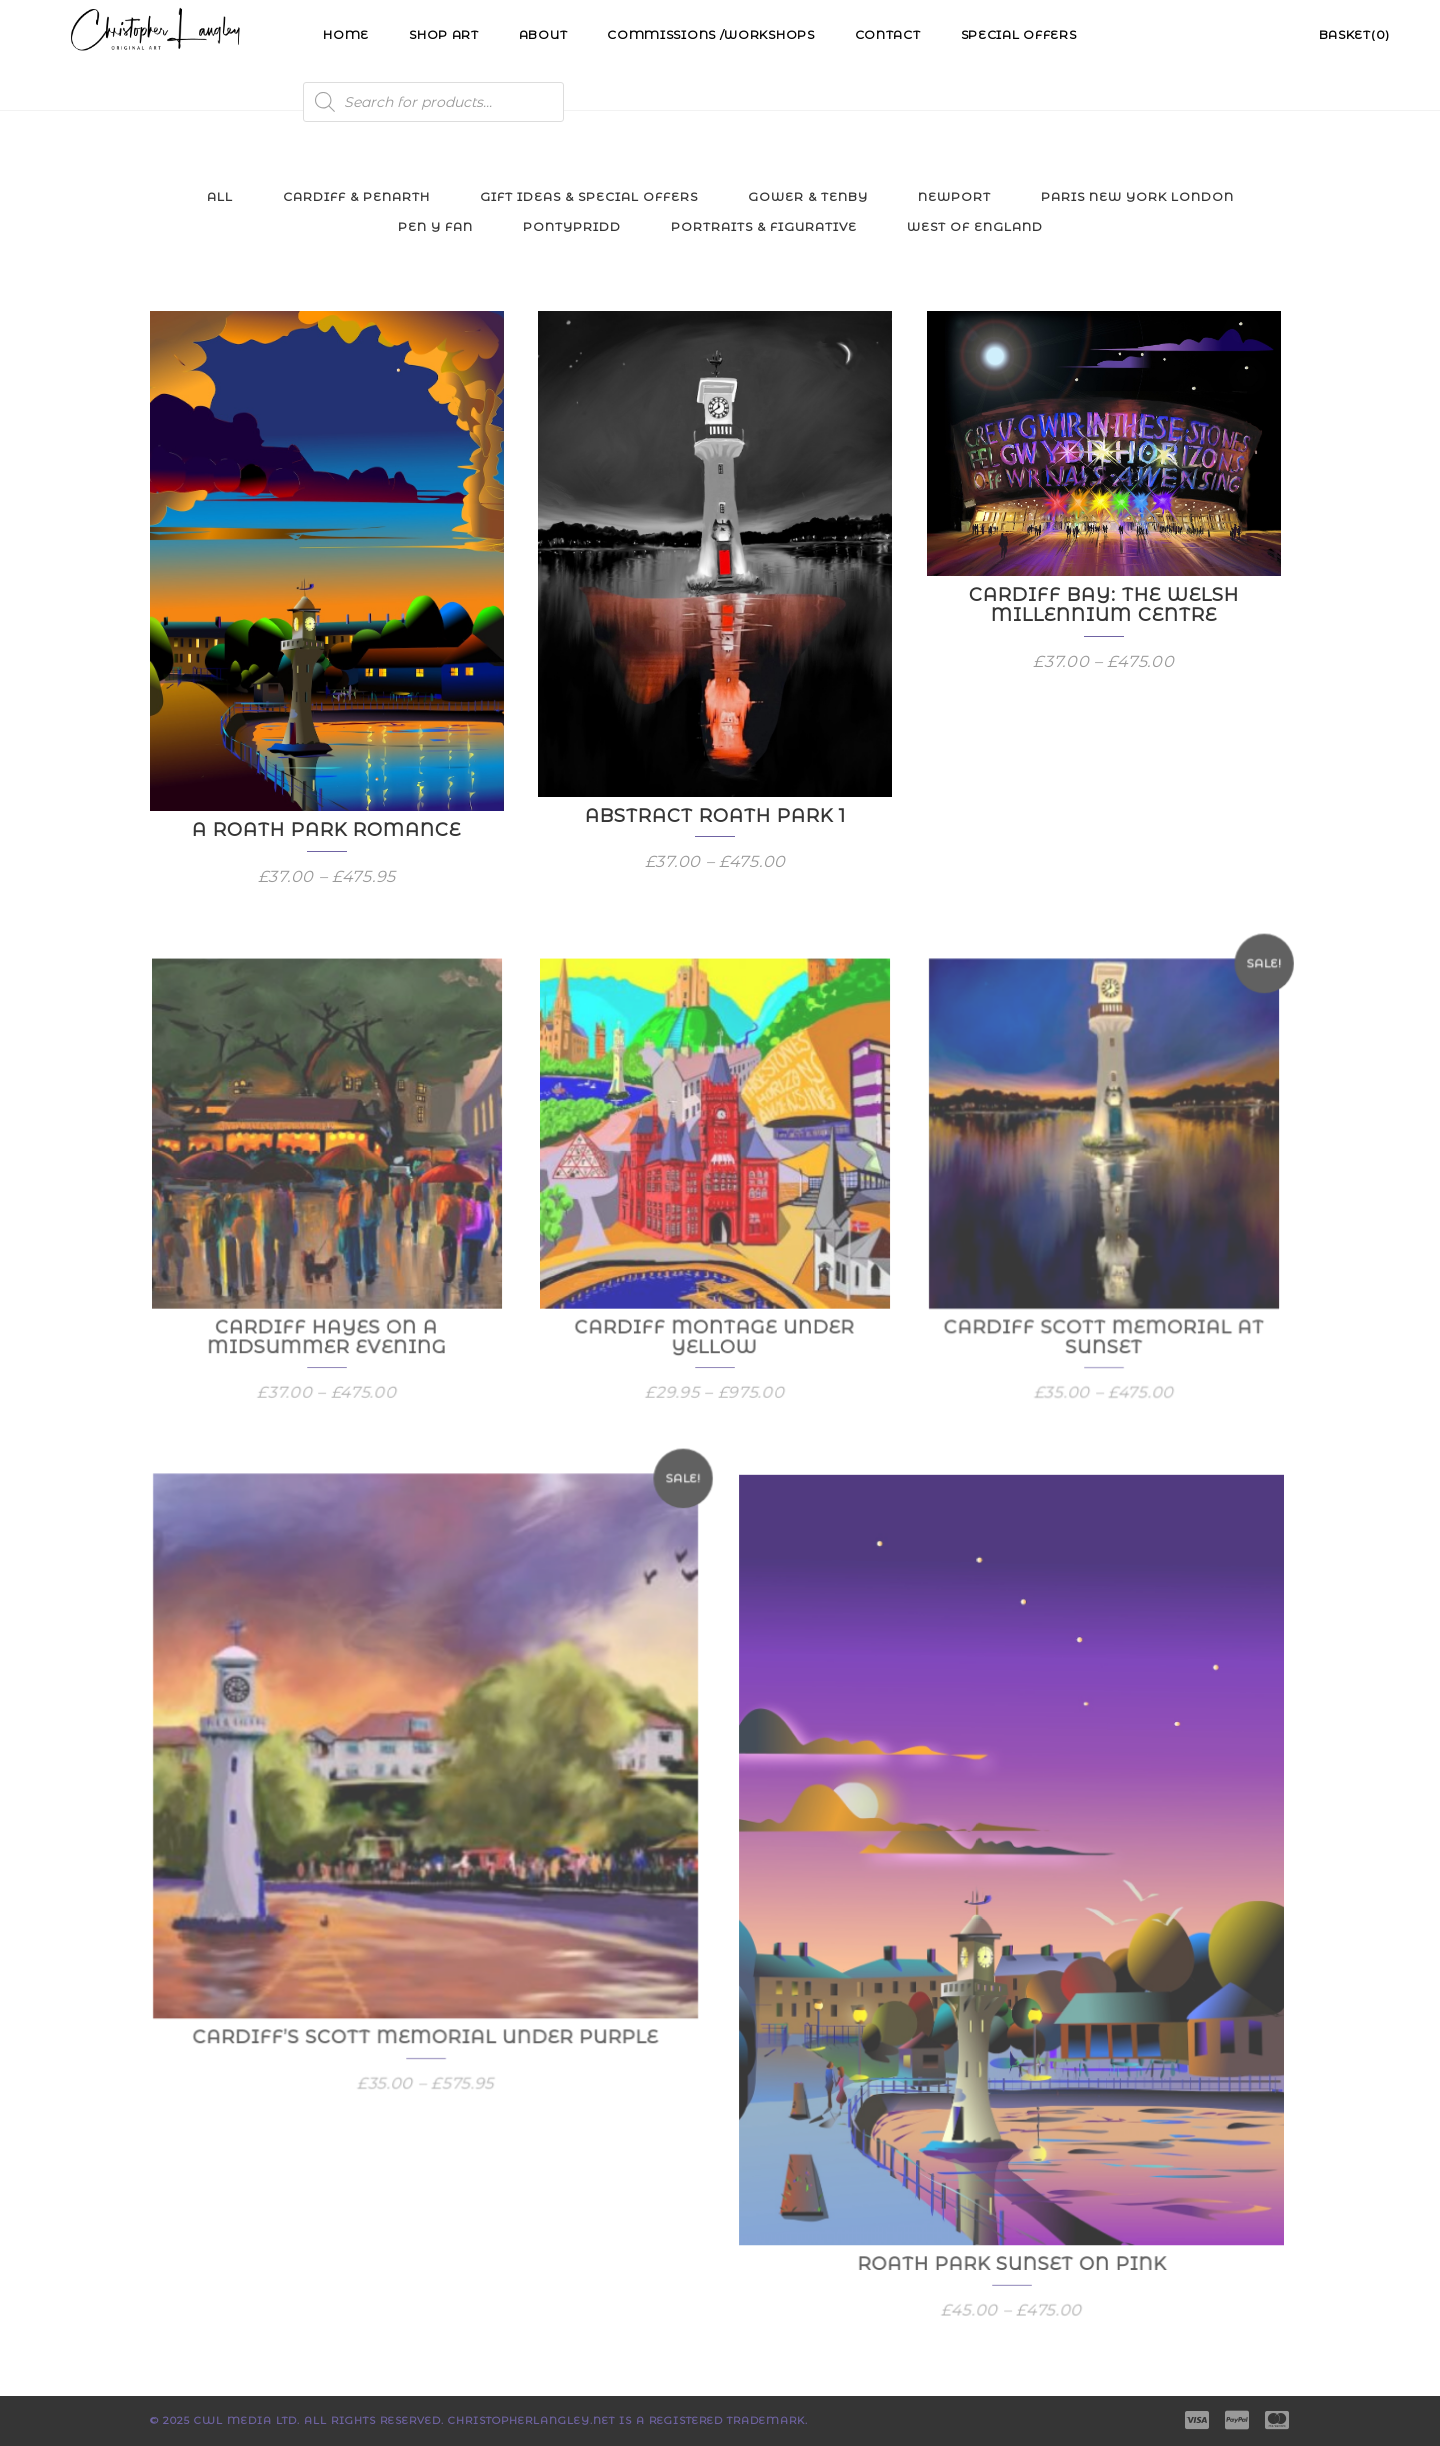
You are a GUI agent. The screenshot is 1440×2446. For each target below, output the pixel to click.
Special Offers (1019, 34)
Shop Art (444, 34)
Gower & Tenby (808, 196)
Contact (888, 34)
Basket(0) (1354, 34)
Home (346, 34)
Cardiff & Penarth (356, 196)
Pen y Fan (435, 226)
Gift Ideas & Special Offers (589, 196)
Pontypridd (572, 226)
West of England (975, 226)
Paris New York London (1137, 196)
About (543, 34)
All (220, 196)
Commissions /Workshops (710, 34)
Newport (954, 196)
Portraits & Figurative (764, 226)
